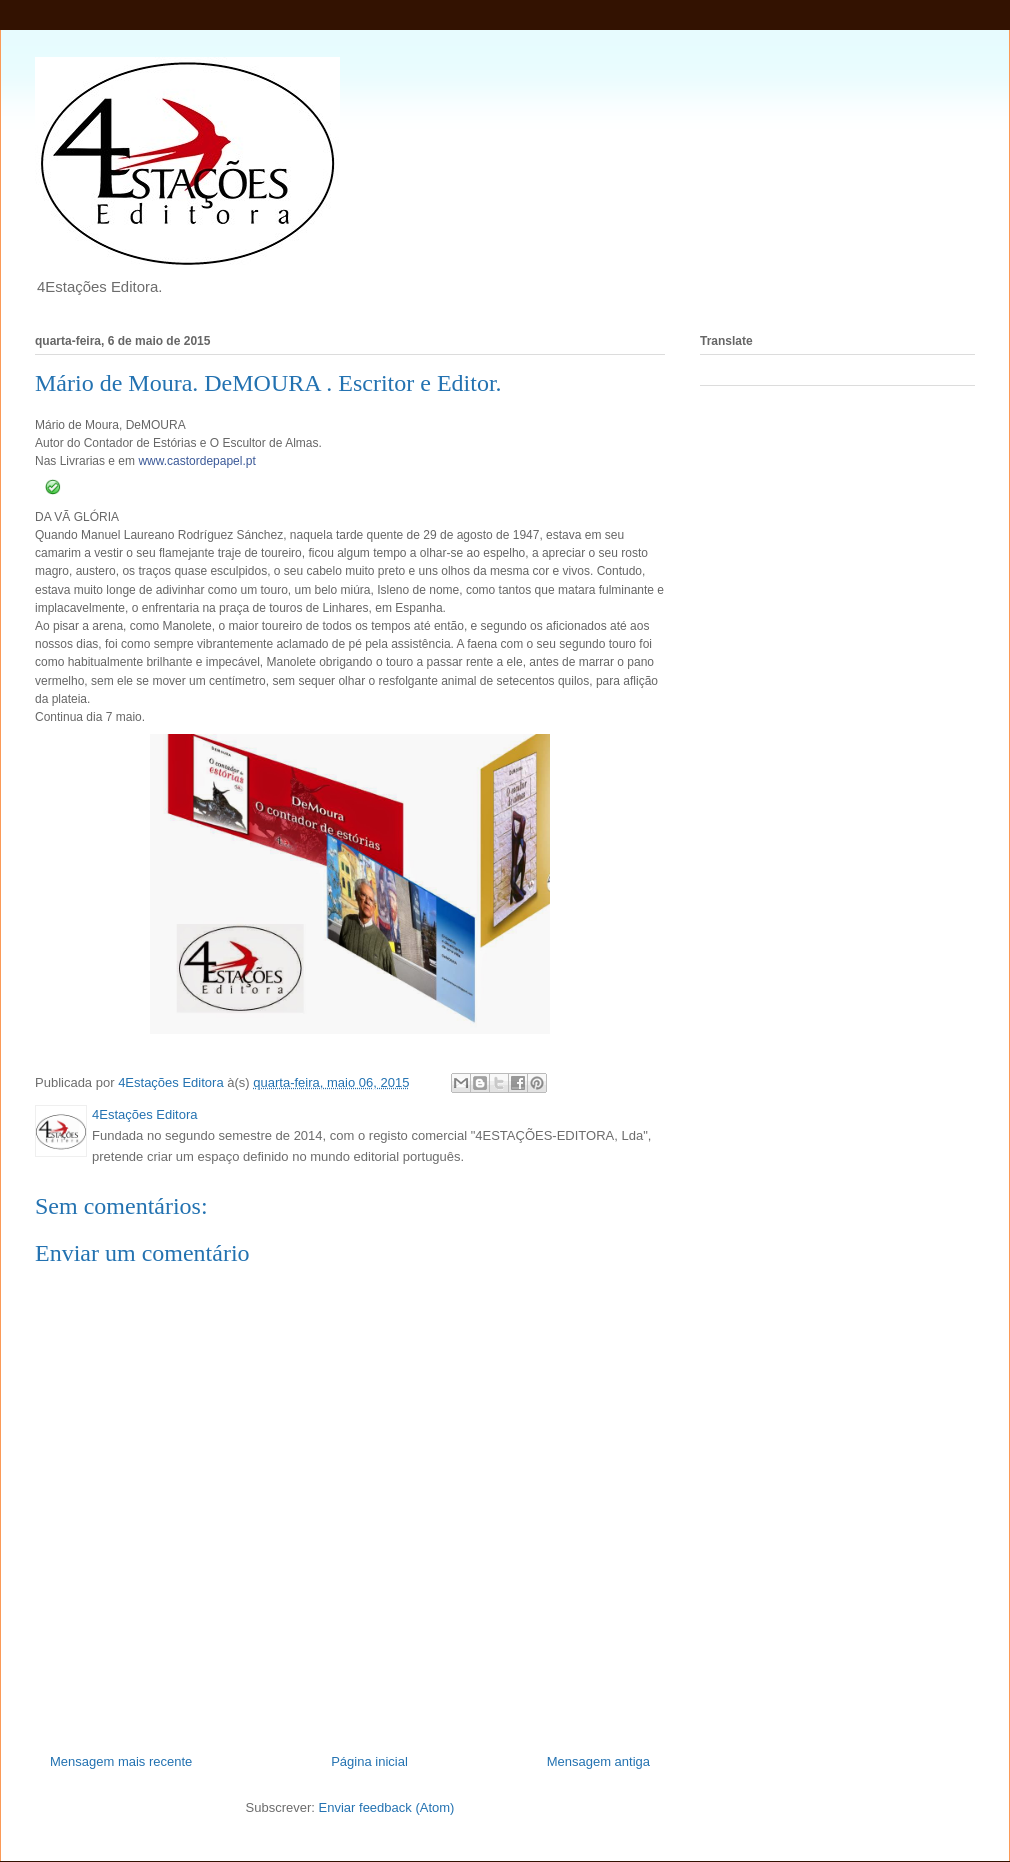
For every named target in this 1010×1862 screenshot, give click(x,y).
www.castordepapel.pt (196, 461)
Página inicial (369, 1761)
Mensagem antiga (598, 1761)
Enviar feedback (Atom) (387, 1807)
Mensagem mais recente (121, 1761)
